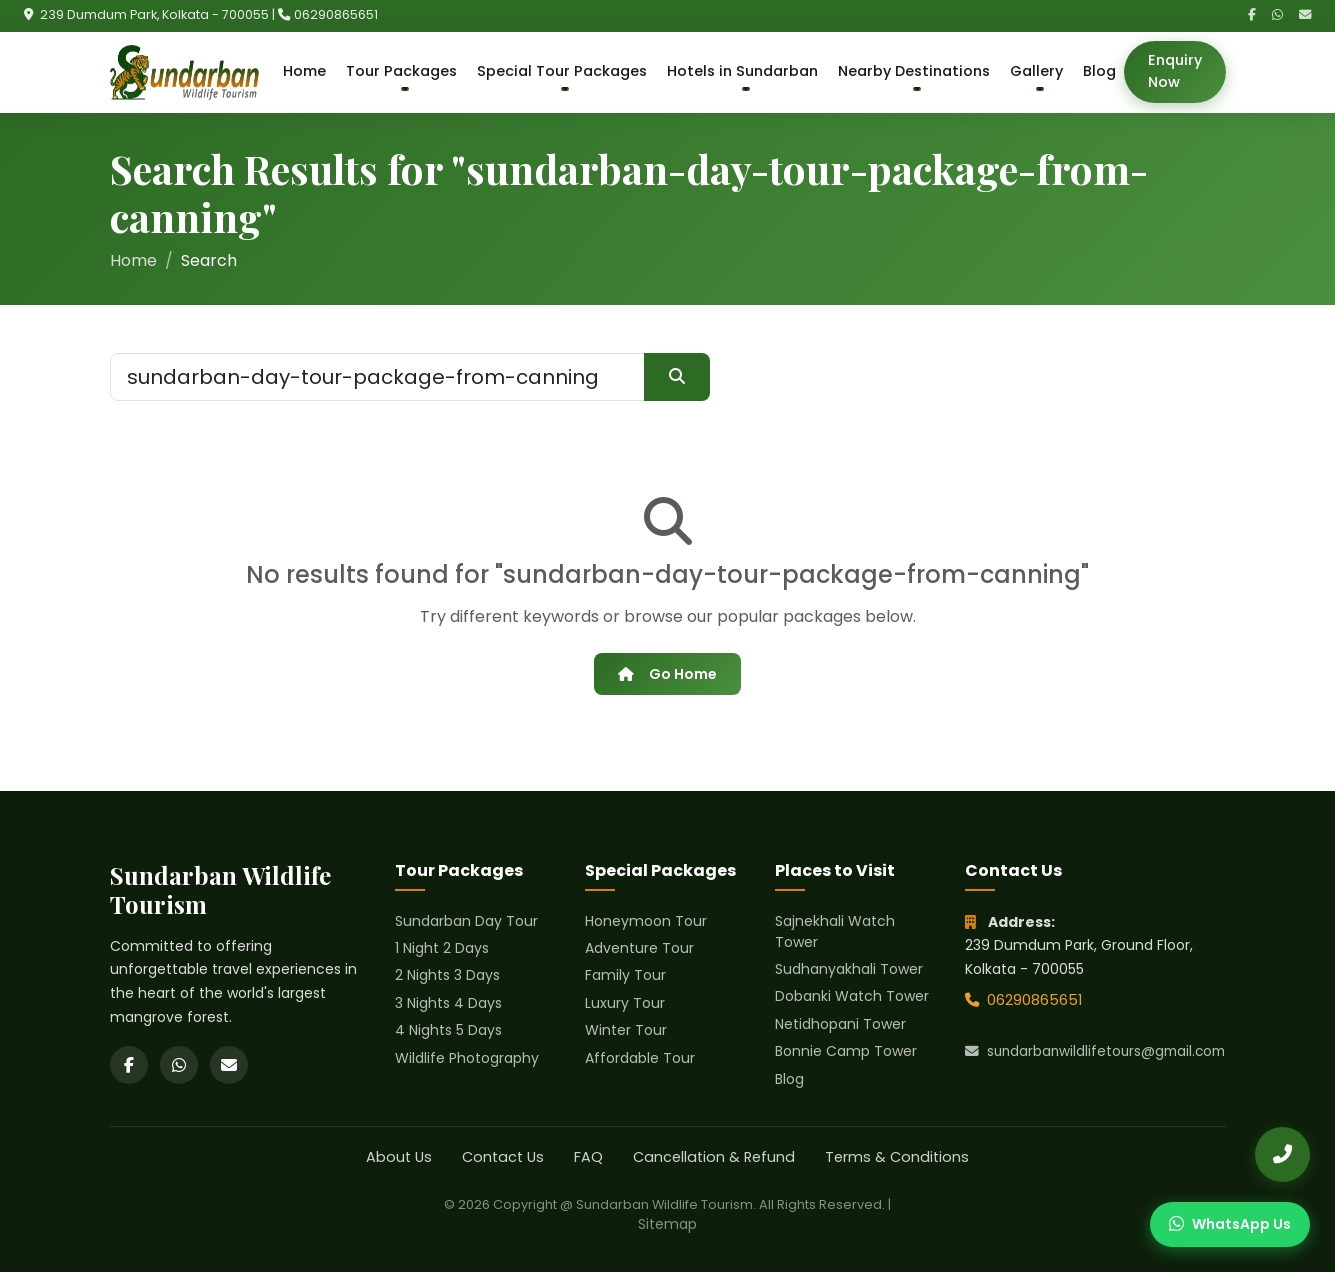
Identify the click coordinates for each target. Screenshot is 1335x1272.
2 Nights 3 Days (447, 975)
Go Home (667, 674)
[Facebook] (1252, 15)
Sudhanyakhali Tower (849, 969)
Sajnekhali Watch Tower (835, 931)
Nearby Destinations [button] (914, 71)
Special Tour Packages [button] (562, 71)
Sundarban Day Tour (466, 921)
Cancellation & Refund (714, 1157)
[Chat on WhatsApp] (1230, 1224)
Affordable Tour (640, 1058)
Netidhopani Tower (840, 1024)
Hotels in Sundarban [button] (742, 71)
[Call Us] (1282, 1154)
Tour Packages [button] (401, 71)
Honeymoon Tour (646, 921)
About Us (399, 1157)
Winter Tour (626, 1030)
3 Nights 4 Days (448, 1003)
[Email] (1305, 15)
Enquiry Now (1175, 71)
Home (304, 71)
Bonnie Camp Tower (846, 1051)
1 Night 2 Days (442, 948)
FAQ (588, 1157)
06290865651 (336, 14)
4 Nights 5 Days (448, 1030)
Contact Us (503, 1157)
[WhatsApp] (1277, 15)
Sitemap (667, 1224)
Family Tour (625, 975)
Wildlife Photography (467, 1058)
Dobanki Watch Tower (852, 996)
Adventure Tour (639, 948)
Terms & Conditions (897, 1157)
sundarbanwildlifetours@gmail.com (1095, 1051)
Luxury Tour (625, 1003)
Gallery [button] (1036, 71)
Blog (1099, 71)
